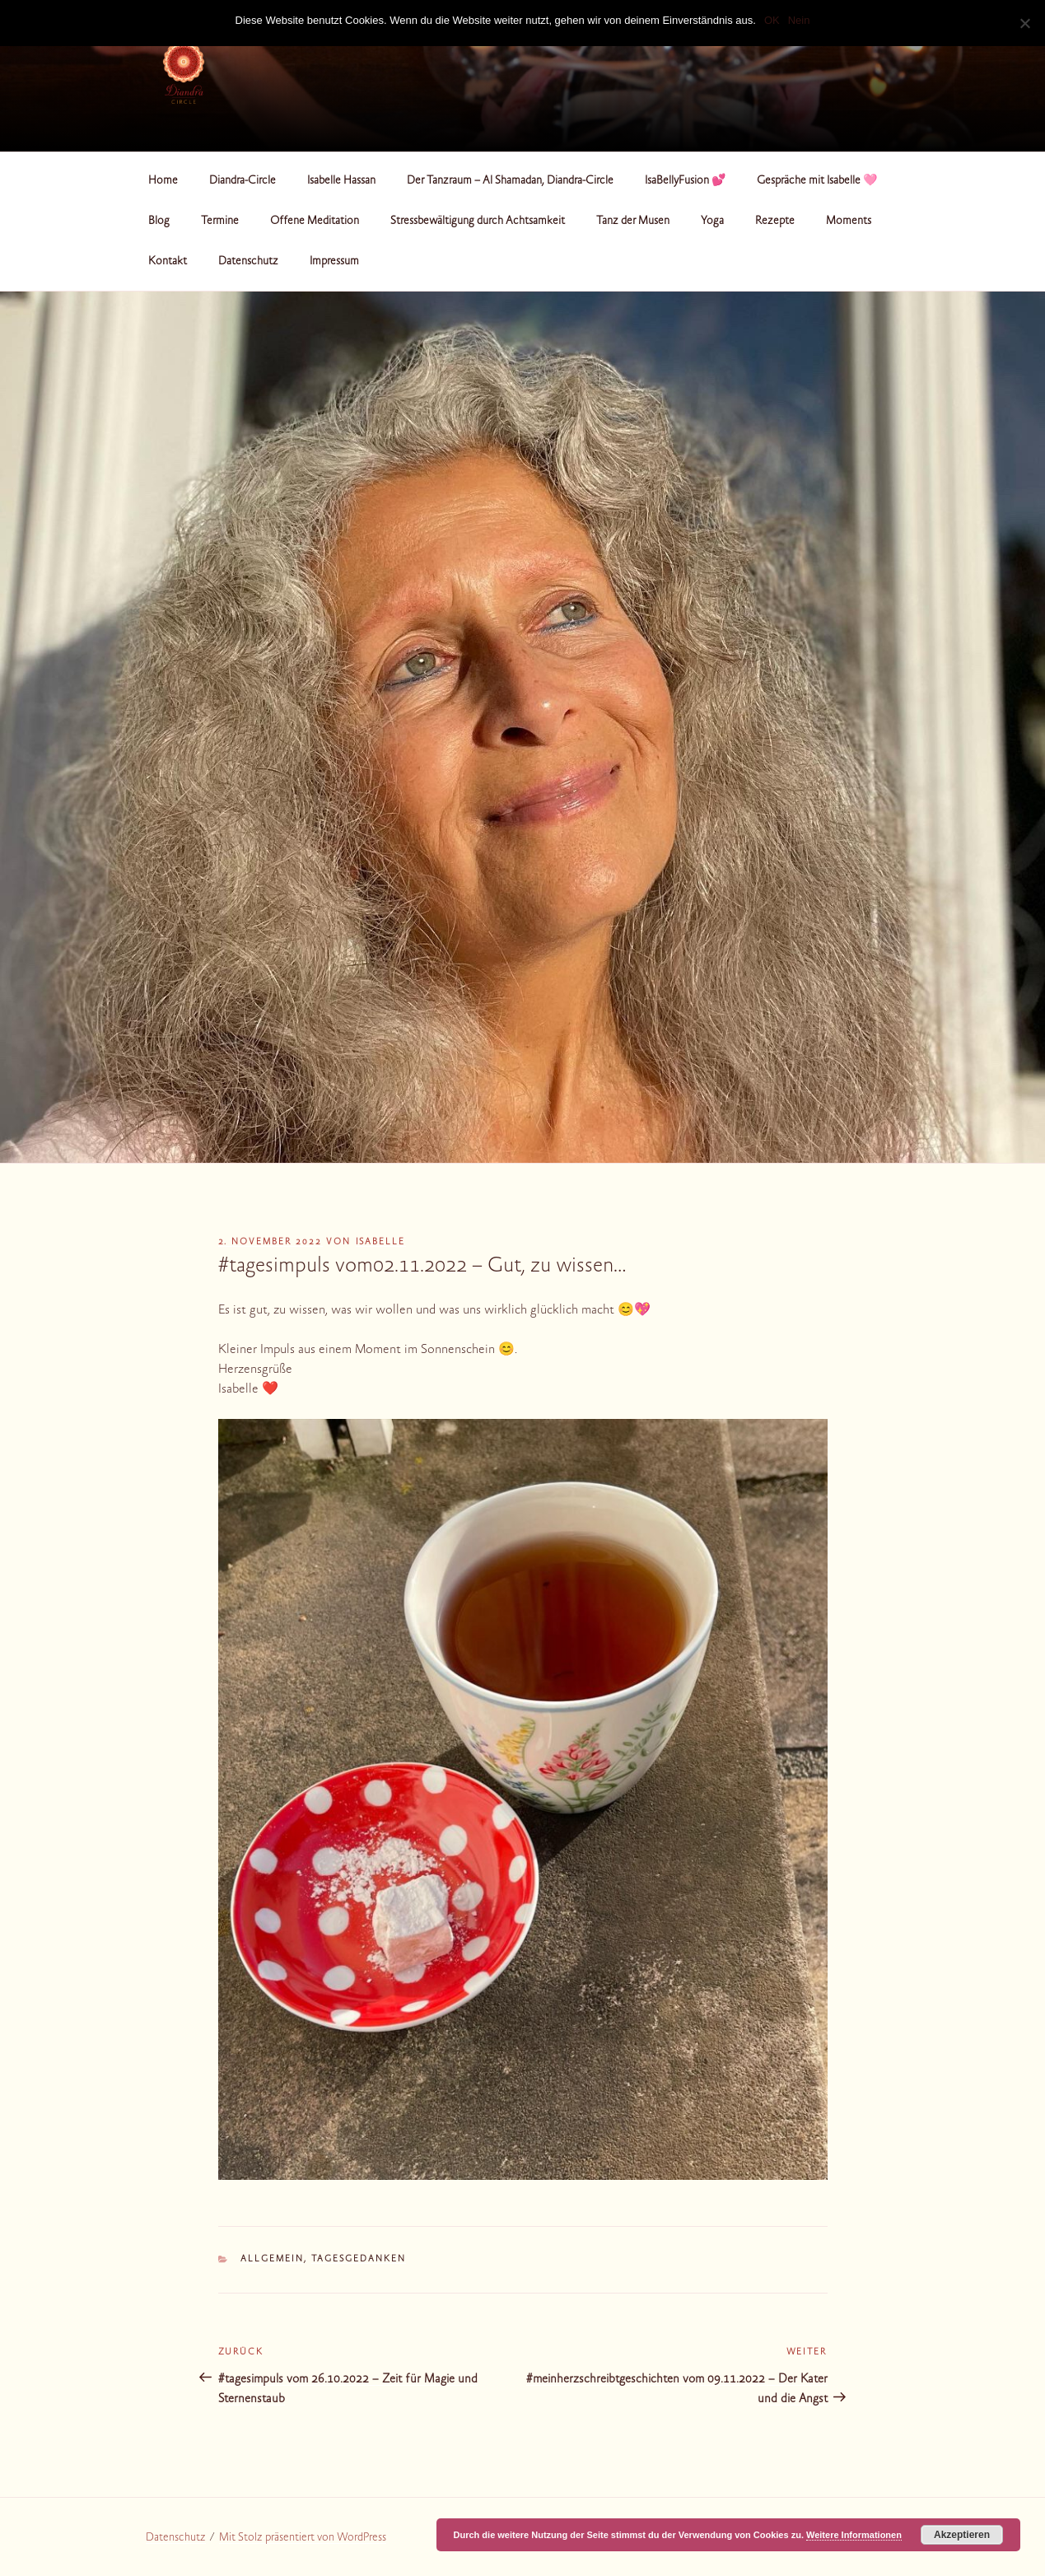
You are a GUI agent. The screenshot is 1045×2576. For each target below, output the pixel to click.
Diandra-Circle (242, 181)
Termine (220, 221)
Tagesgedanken (358, 2259)
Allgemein (272, 2259)
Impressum (334, 262)
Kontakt (167, 262)
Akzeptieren (962, 2535)
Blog (159, 221)
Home (163, 181)
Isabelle (381, 1242)
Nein (799, 20)
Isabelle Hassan (341, 181)
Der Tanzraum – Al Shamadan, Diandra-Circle (510, 181)
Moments (848, 221)
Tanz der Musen (632, 221)
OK (772, 20)
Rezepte (775, 221)
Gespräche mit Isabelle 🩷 (817, 181)
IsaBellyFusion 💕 (685, 181)
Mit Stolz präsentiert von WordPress (302, 2538)
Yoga (712, 221)
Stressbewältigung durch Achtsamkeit (477, 221)
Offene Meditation (314, 221)
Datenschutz (248, 262)
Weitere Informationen (854, 2535)
